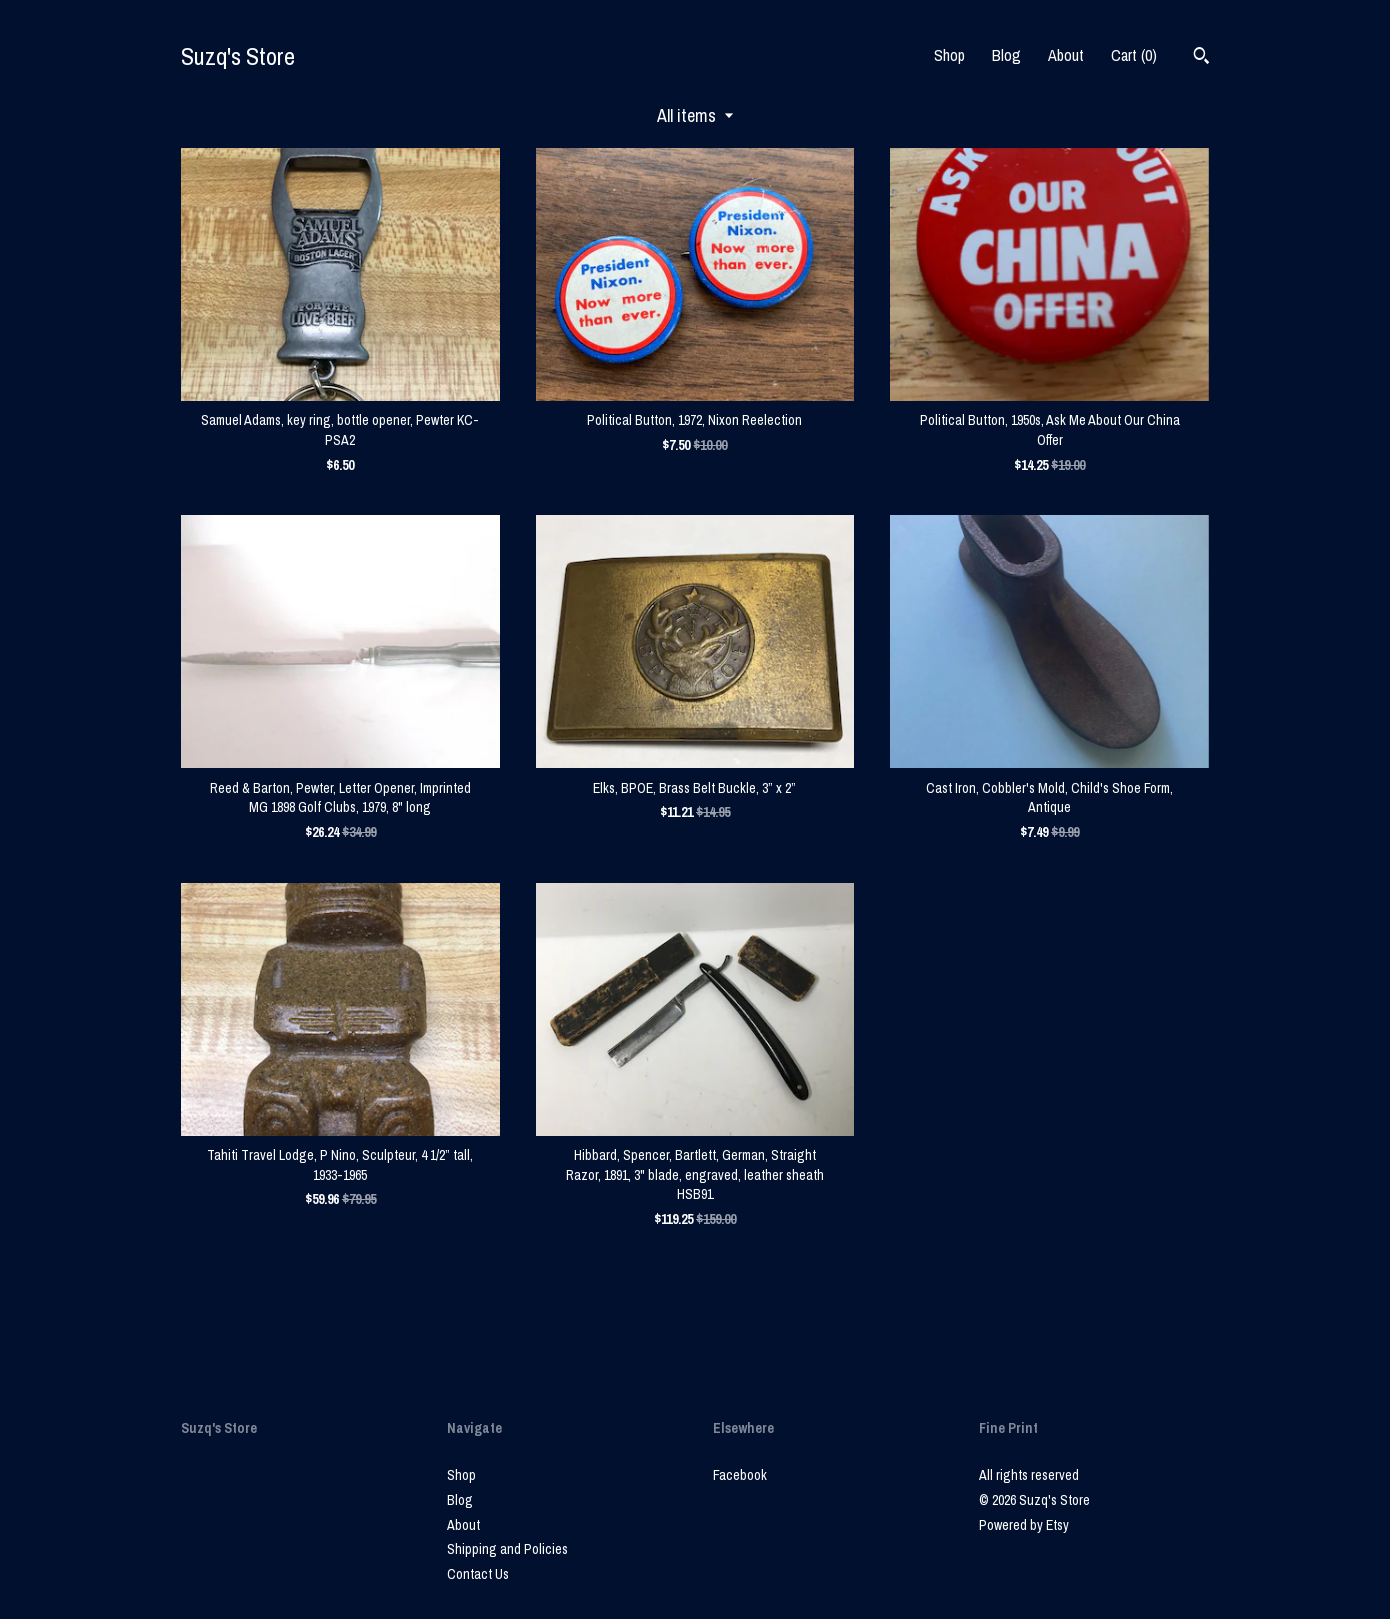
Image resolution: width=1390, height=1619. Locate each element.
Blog (1006, 55)
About (1066, 55)
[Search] (1201, 58)
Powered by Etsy (1024, 1525)
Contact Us (478, 1574)
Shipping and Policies (507, 1549)
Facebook (740, 1475)
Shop (949, 55)
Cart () (1134, 55)
